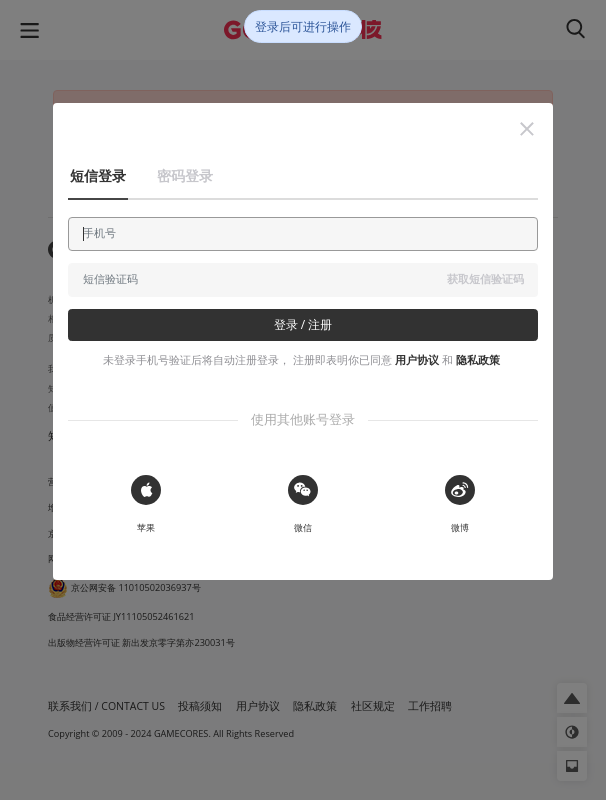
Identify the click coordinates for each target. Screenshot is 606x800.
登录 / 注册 (303, 324)
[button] (527, 129)
